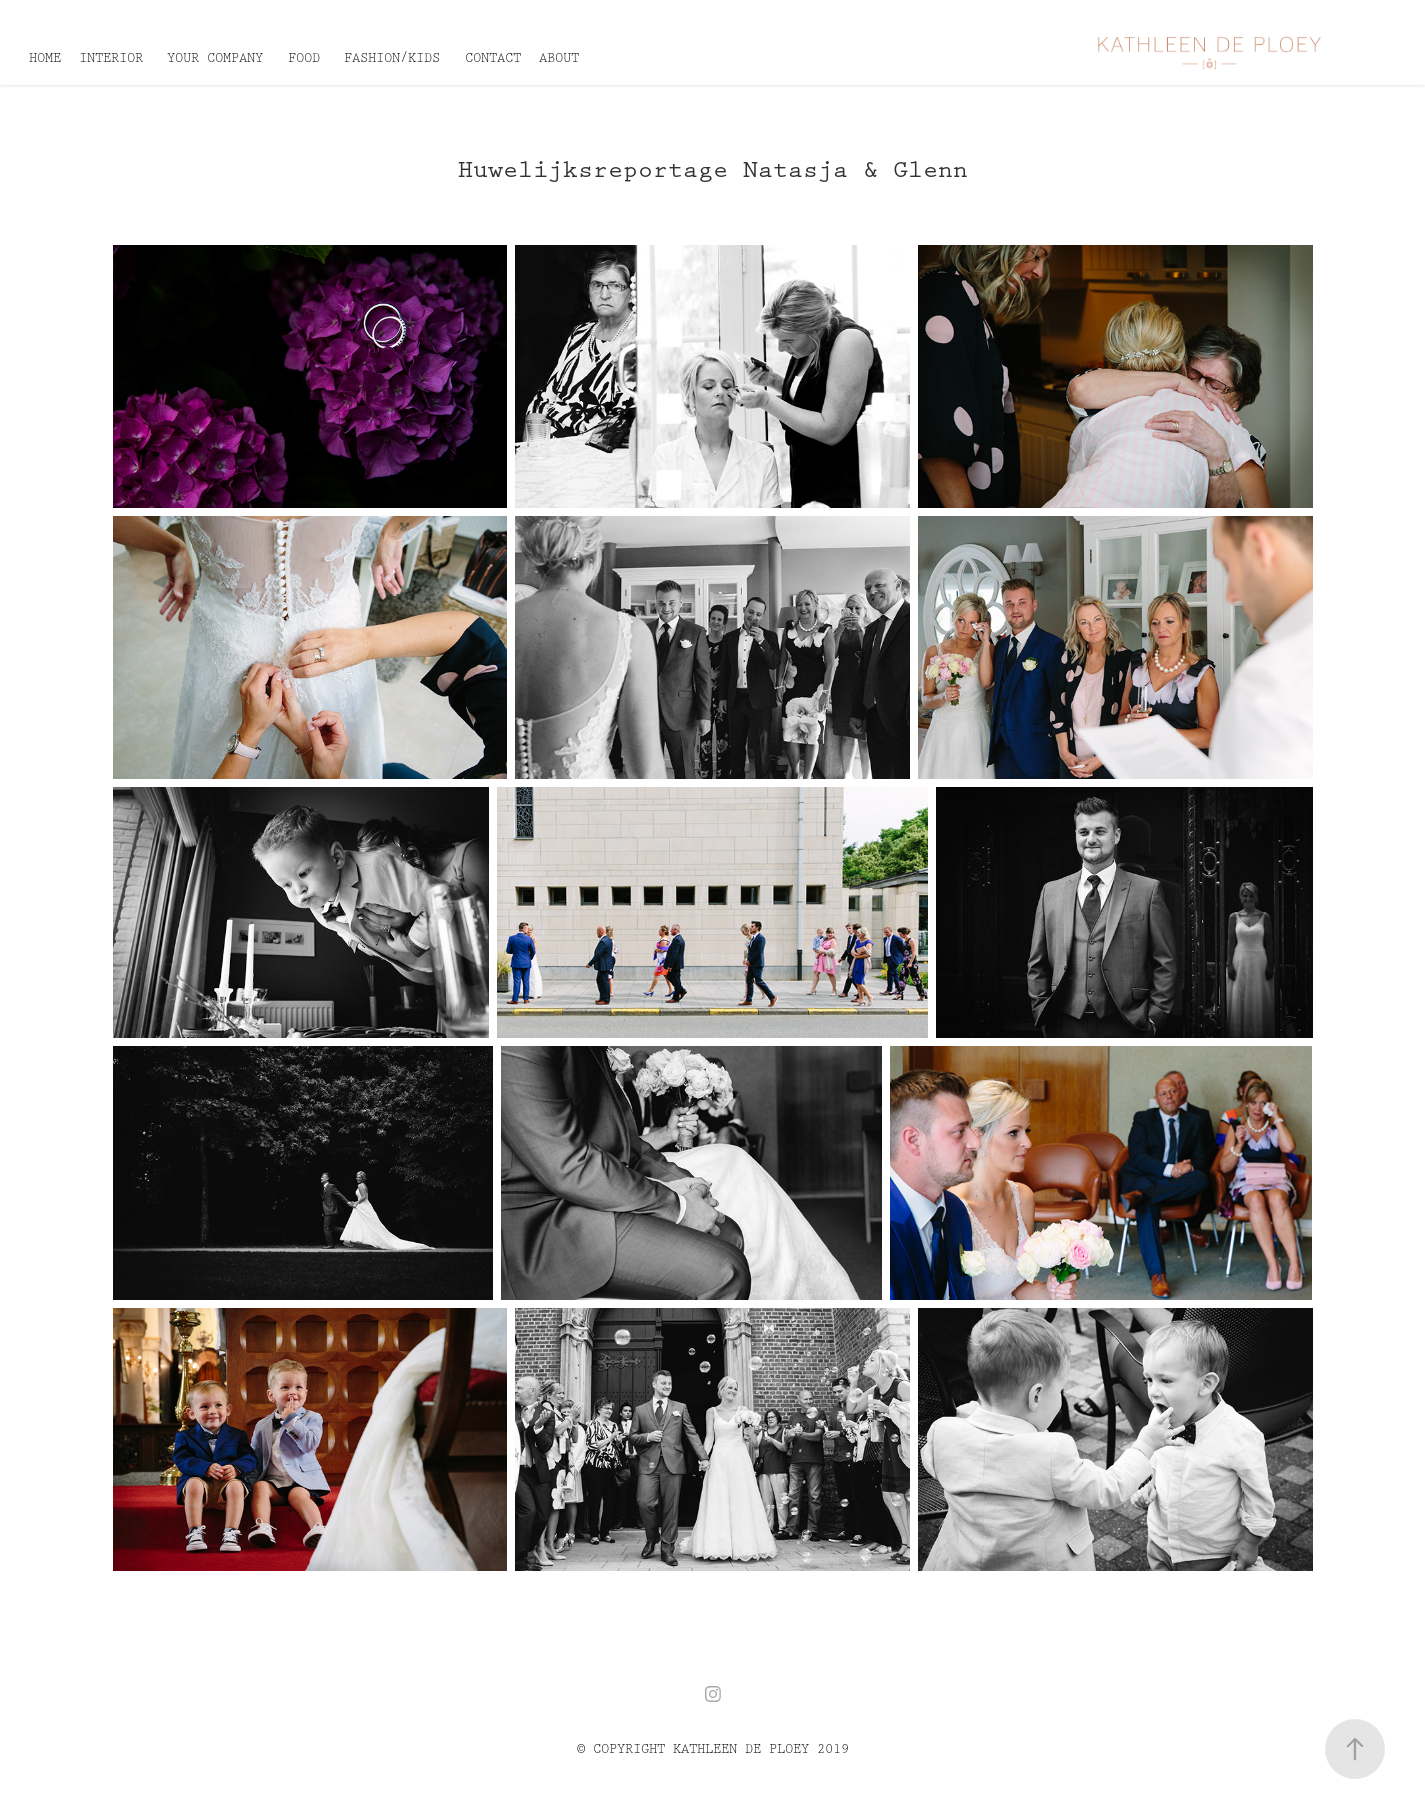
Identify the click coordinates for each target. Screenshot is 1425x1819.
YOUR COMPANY (215, 58)
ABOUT (559, 58)
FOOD (304, 58)
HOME (45, 58)
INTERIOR (111, 58)
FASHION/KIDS (392, 58)
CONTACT (493, 58)
